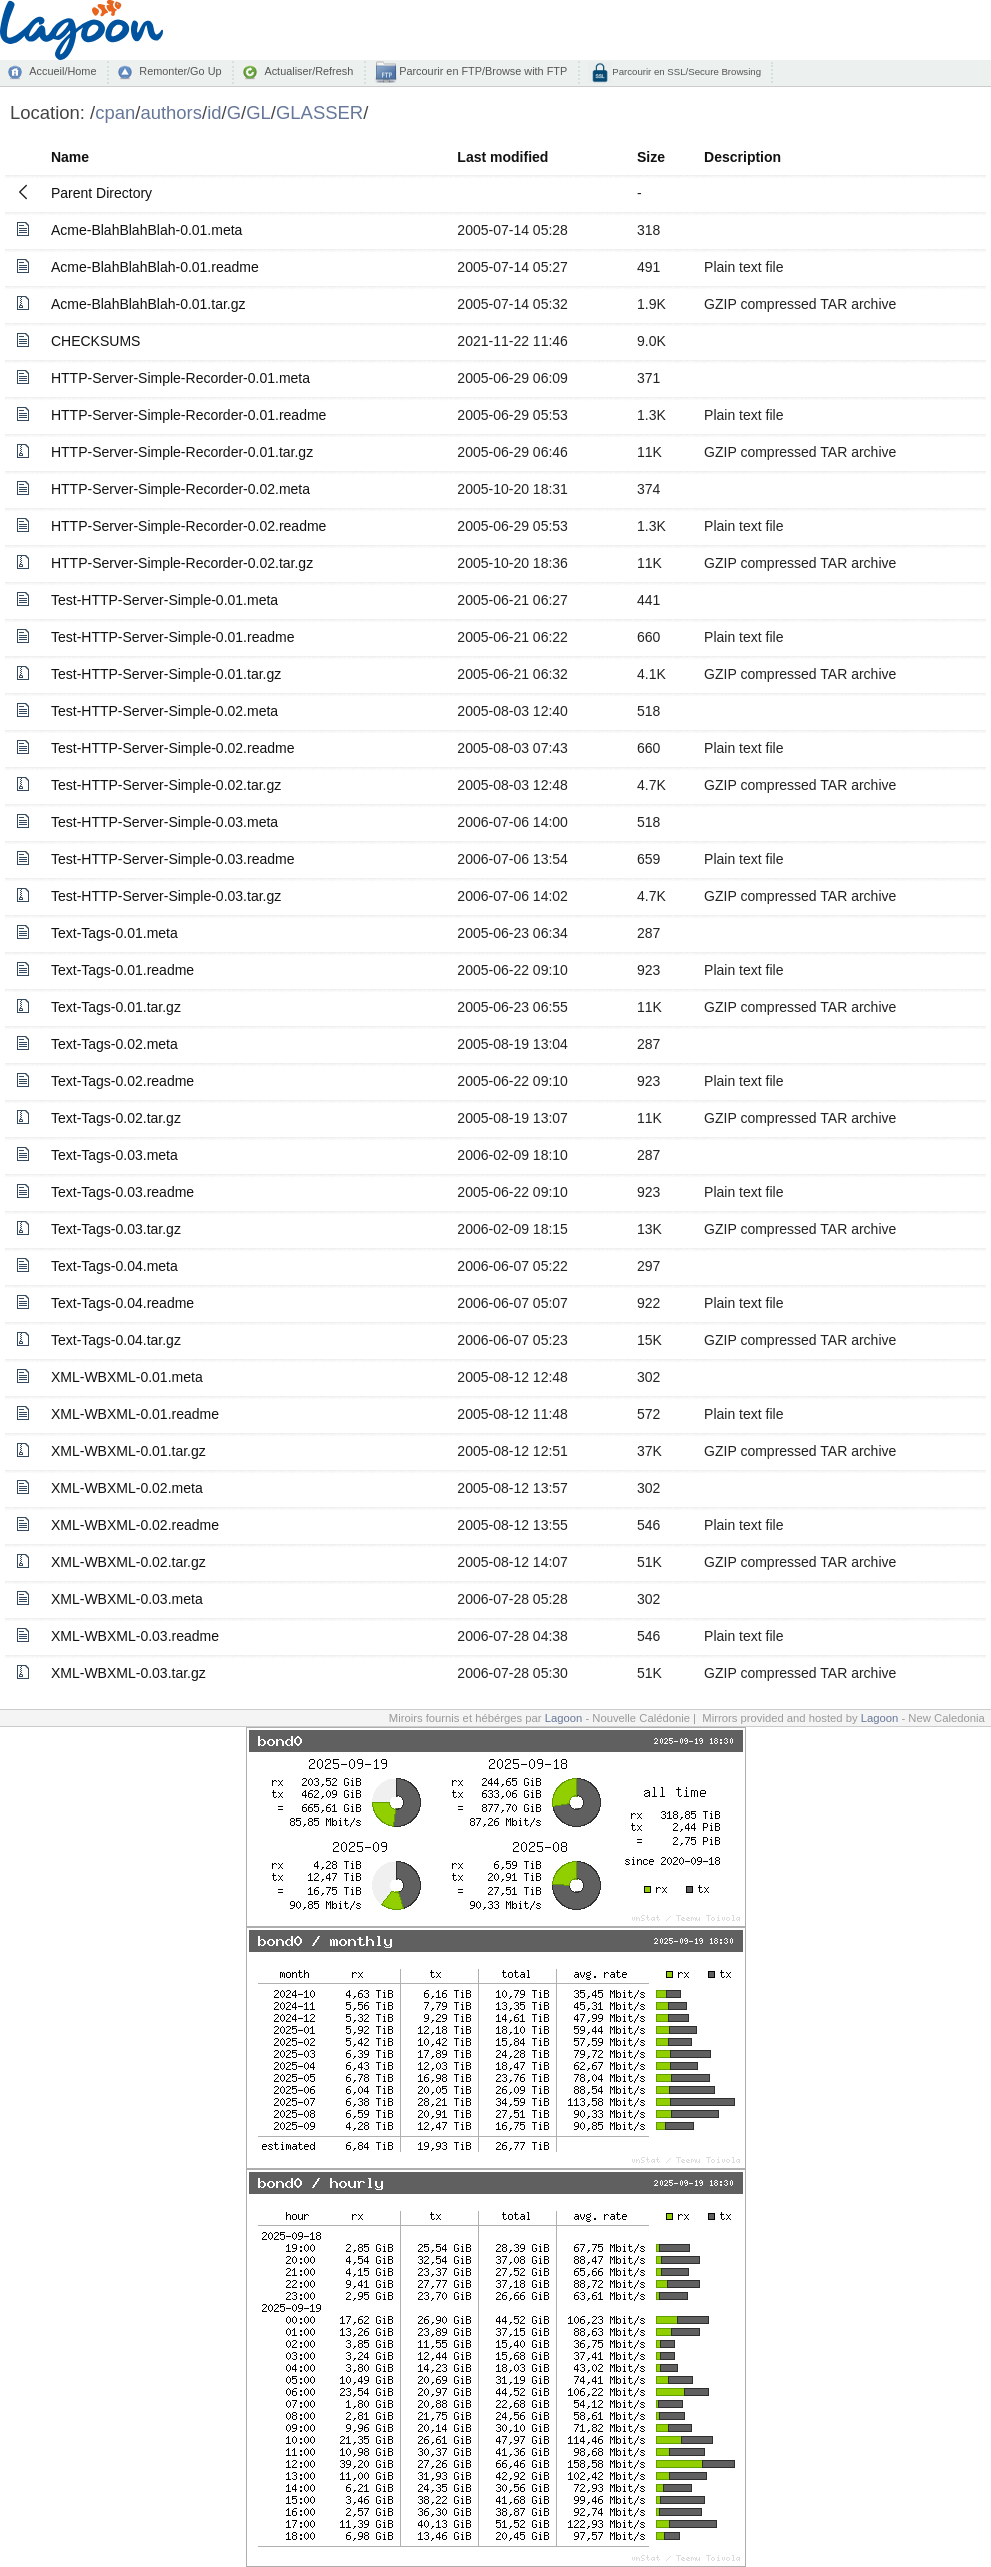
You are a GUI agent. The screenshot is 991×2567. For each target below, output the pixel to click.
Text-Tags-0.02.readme (122, 1081)
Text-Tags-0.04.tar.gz (116, 1340)
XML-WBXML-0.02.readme (135, 1525)
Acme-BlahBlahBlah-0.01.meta (146, 230)
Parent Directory (101, 193)
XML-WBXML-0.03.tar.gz (128, 1673)
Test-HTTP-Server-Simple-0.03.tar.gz (166, 896)
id (214, 112)
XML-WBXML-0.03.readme (135, 1636)
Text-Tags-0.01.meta (114, 933)
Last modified (502, 157)
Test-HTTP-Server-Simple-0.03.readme (173, 859)
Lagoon (564, 1718)
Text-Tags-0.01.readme (122, 970)
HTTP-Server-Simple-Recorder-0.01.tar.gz (182, 452)
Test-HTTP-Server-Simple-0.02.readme (173, 748)
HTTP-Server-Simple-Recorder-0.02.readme (188, 526)
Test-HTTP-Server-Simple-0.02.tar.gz (166, 785)
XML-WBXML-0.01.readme (135, 1414)
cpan (115, 112)
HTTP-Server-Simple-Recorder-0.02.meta (180, 489)
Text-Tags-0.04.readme (122, 1303)
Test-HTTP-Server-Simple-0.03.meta (164, 822)
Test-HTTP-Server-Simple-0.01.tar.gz (166, 674)
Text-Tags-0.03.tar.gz (116, 1229)
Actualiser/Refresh (308, 71)
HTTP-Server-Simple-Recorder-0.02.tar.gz (182, 563)
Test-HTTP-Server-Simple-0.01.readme (173, 637)
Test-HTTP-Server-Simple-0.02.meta (164, 711)
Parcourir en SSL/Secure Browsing (685, 71)
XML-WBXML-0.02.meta (127, 1488)
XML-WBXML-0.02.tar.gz (128, 1562)
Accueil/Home (62, 71)
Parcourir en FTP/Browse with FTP (481, 71)
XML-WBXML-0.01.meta (127, 1377)
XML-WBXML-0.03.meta (127, 1599)
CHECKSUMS (95, 341)
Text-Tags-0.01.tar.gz (116, 1007)
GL (258, 112)
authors (171, 112)
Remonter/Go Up (180, 71)
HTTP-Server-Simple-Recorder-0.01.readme (188, 415)
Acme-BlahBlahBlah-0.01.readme (155, 267)
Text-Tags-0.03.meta (114, 1155)
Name (70, 157)
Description (742, 157)
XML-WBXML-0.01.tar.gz (128, 1451)
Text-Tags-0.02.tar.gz (116, 1118)
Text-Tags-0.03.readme (122, 1192)
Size (651, 157)
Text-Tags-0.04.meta (114, 1266)
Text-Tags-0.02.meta (114, 1044)
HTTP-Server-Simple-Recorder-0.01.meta (180, 378)
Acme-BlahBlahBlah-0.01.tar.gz (148, 304)
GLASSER (319, 112)
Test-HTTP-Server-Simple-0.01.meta (164, 600)
